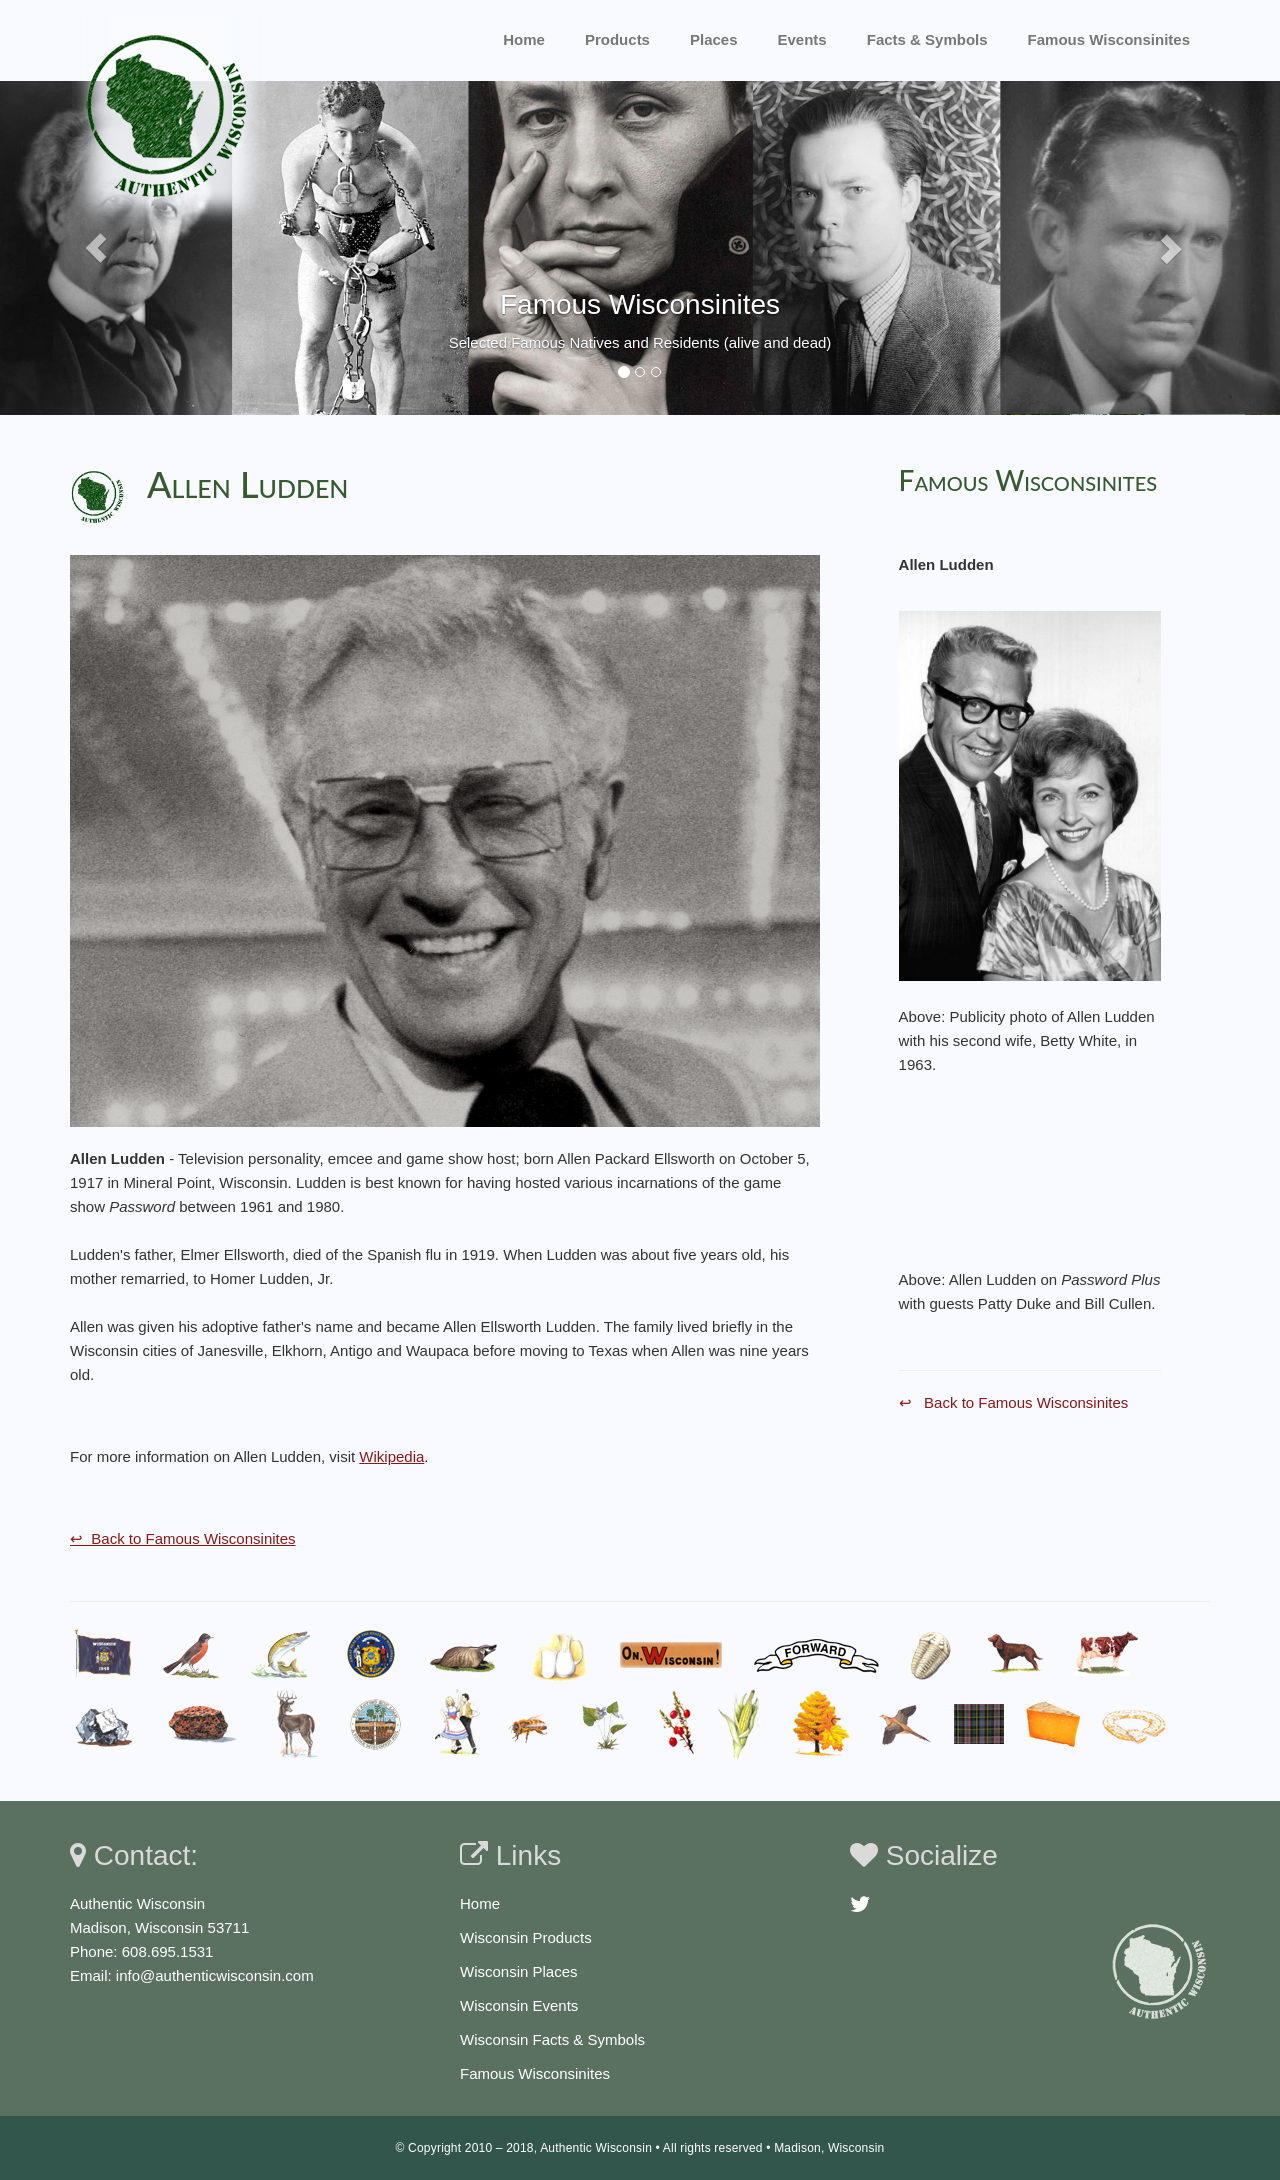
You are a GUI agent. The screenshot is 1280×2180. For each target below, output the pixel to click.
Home (524, 39)
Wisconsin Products (526, 1937)
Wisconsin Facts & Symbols (552, 2039)
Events (802, 39)
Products (617, 39)
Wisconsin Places (519, 1971)
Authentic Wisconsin (596, 2148)
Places (714, 39)
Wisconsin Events (519, 2005)
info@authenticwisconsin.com (215, 1975)
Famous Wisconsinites (535, 2073)
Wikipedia (391, 1456)
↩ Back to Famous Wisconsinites (183, 1538)
